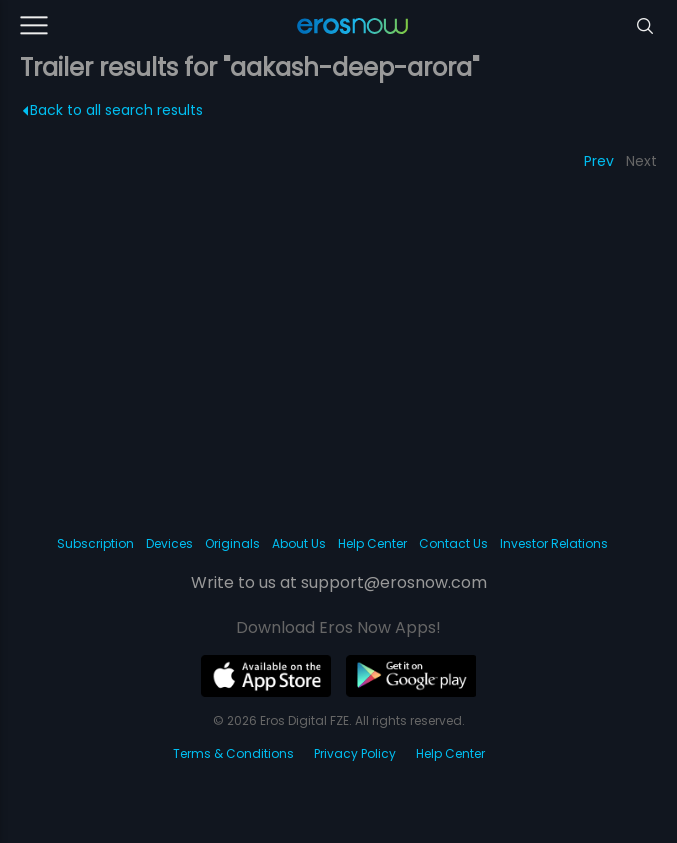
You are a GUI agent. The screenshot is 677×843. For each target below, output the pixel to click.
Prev (599, 161)
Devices (169, 543)
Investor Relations (554, 543)
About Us (299, 543)
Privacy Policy (355, 753)
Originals (232, 543)
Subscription (95, 543)
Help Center (372, 543)
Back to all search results (113, 110)
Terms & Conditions (233, 753)
